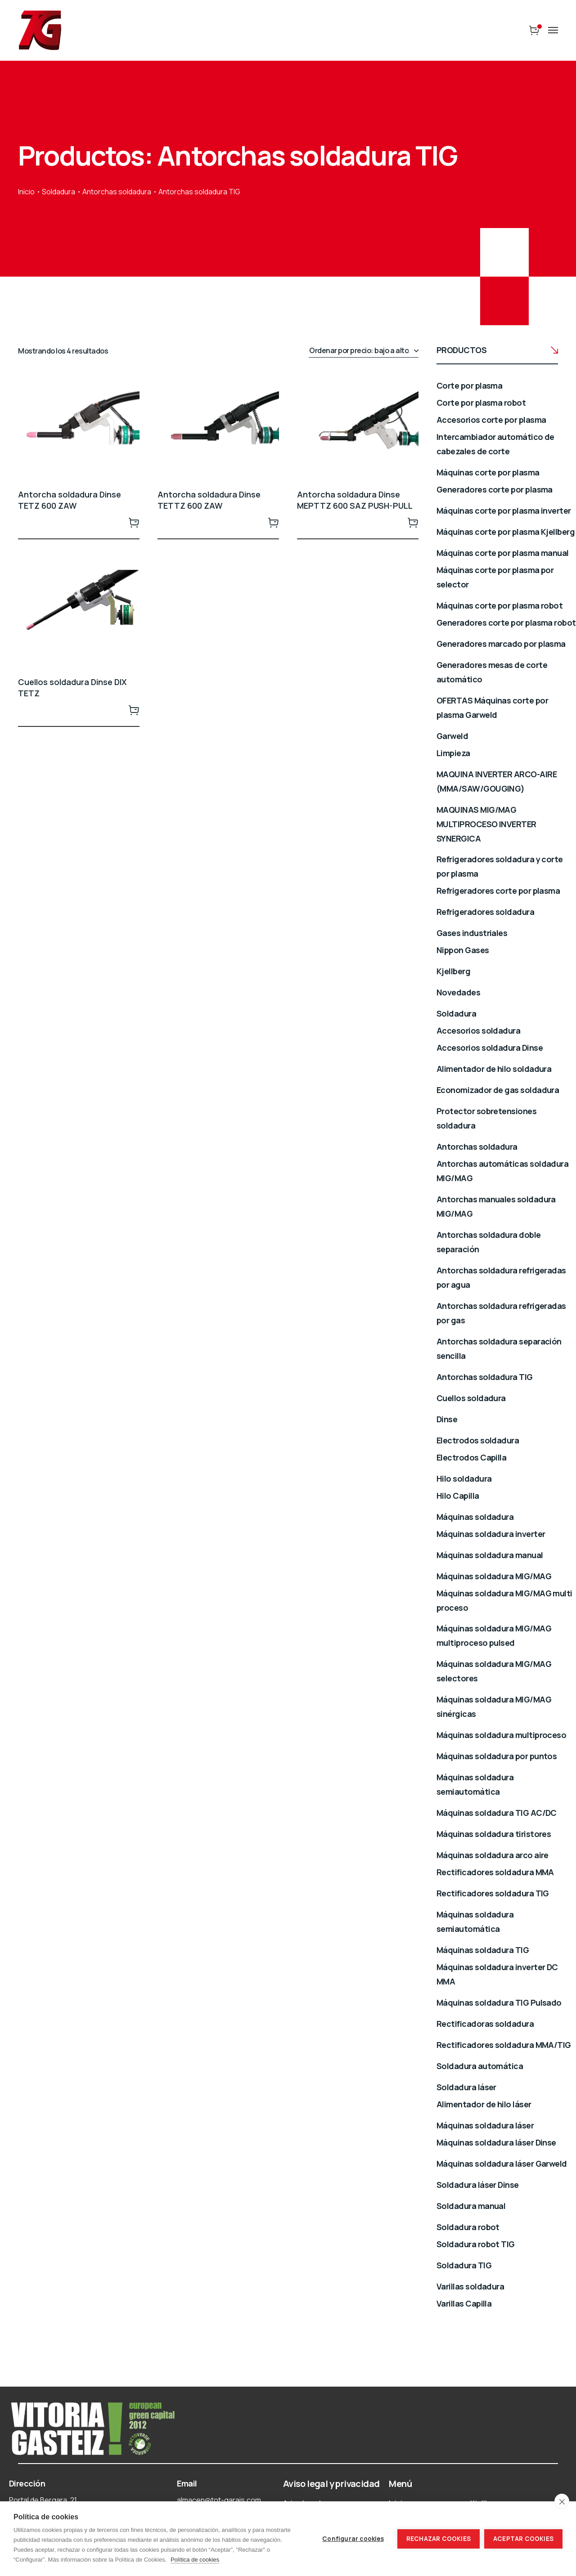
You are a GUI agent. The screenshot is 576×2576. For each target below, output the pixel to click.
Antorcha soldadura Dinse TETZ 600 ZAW (69, 500)
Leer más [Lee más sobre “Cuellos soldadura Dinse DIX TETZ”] (134, 710)
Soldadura (58, 192)
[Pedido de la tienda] (363, 351)
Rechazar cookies (438, 2539)
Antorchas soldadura (116, 192)
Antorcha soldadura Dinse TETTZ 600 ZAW (209, 500)
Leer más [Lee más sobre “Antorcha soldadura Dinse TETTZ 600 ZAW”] (273, 522)
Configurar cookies (353, 2539)
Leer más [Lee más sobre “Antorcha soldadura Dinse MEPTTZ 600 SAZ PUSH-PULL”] (413, 522)
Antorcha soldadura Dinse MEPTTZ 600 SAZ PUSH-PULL (355, 500)
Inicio (26, 192)
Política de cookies (195, 2559)
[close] (561, 2501)
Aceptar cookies (523, 2539)
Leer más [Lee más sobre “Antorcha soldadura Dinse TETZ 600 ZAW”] (134, 522)
